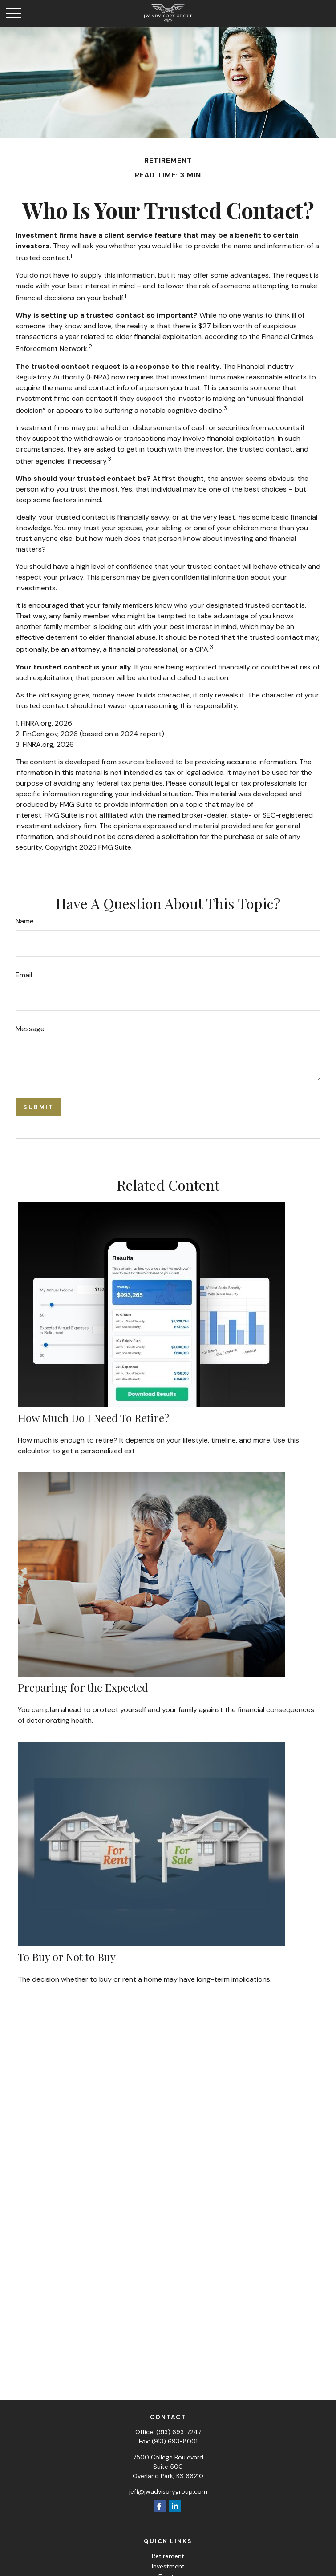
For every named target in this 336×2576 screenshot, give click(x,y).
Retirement (168, 2556)
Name (25, 921)
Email (24, 975)
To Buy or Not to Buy (67, 1957)
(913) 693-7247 (178, 2432)
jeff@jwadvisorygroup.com (168, 2491)
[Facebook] (160, 2506)
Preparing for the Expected (83, 1687)
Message (30, 1028)
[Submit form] (38, 1107)
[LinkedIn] (175, 2506)
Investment (168, 2566)
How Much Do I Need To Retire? (93, 1418)
